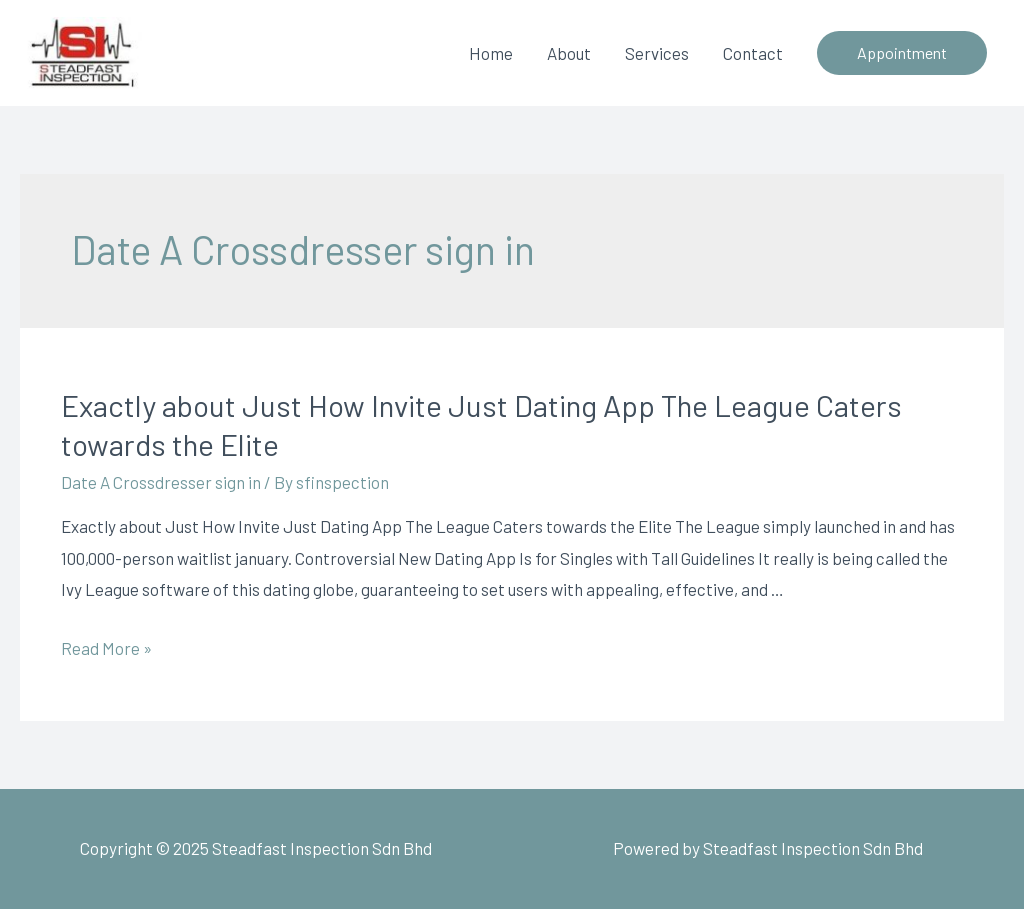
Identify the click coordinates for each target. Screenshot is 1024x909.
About (569, 53)
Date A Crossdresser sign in (161, 482)
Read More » (106, 648)
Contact (753, 53)
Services (657, 53)
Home (491, 53)
